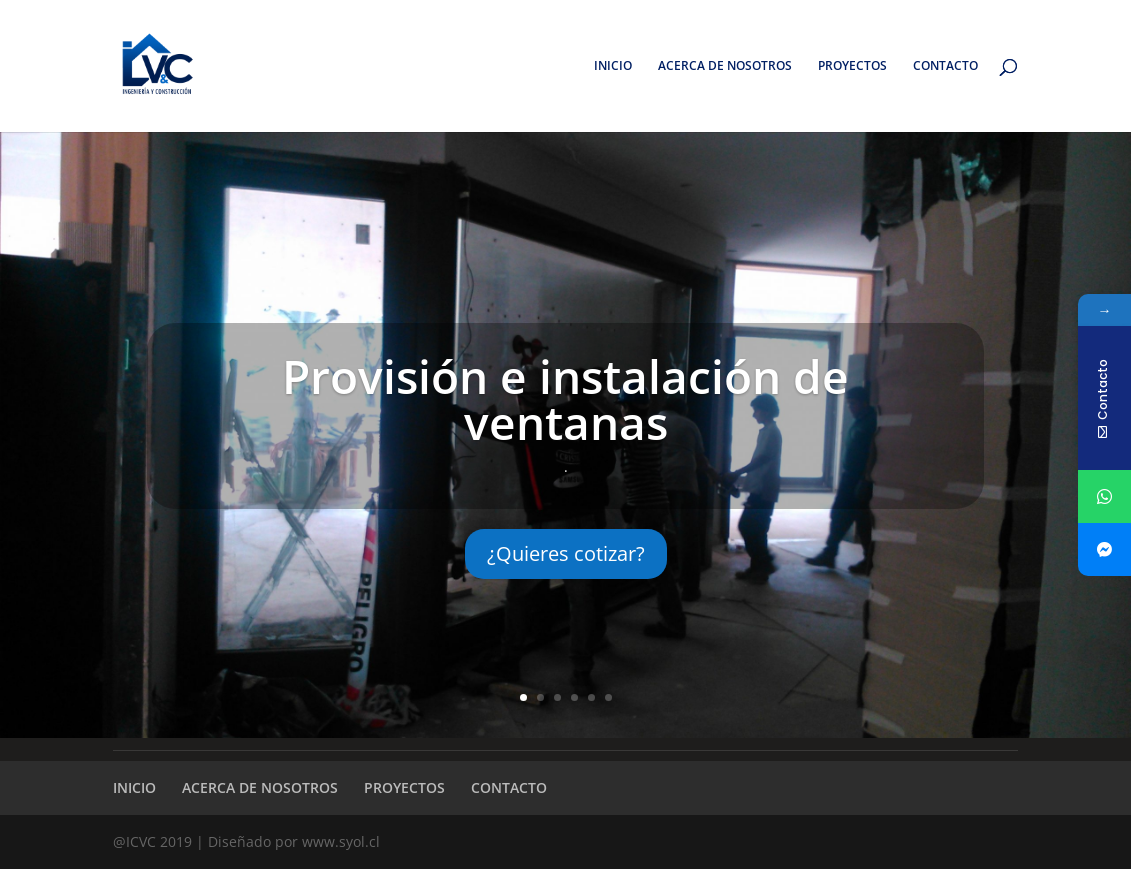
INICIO (613, 66)
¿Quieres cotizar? (566, 553)
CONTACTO (945, 66)
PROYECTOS (852, 66)
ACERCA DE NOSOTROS (725, 66)
